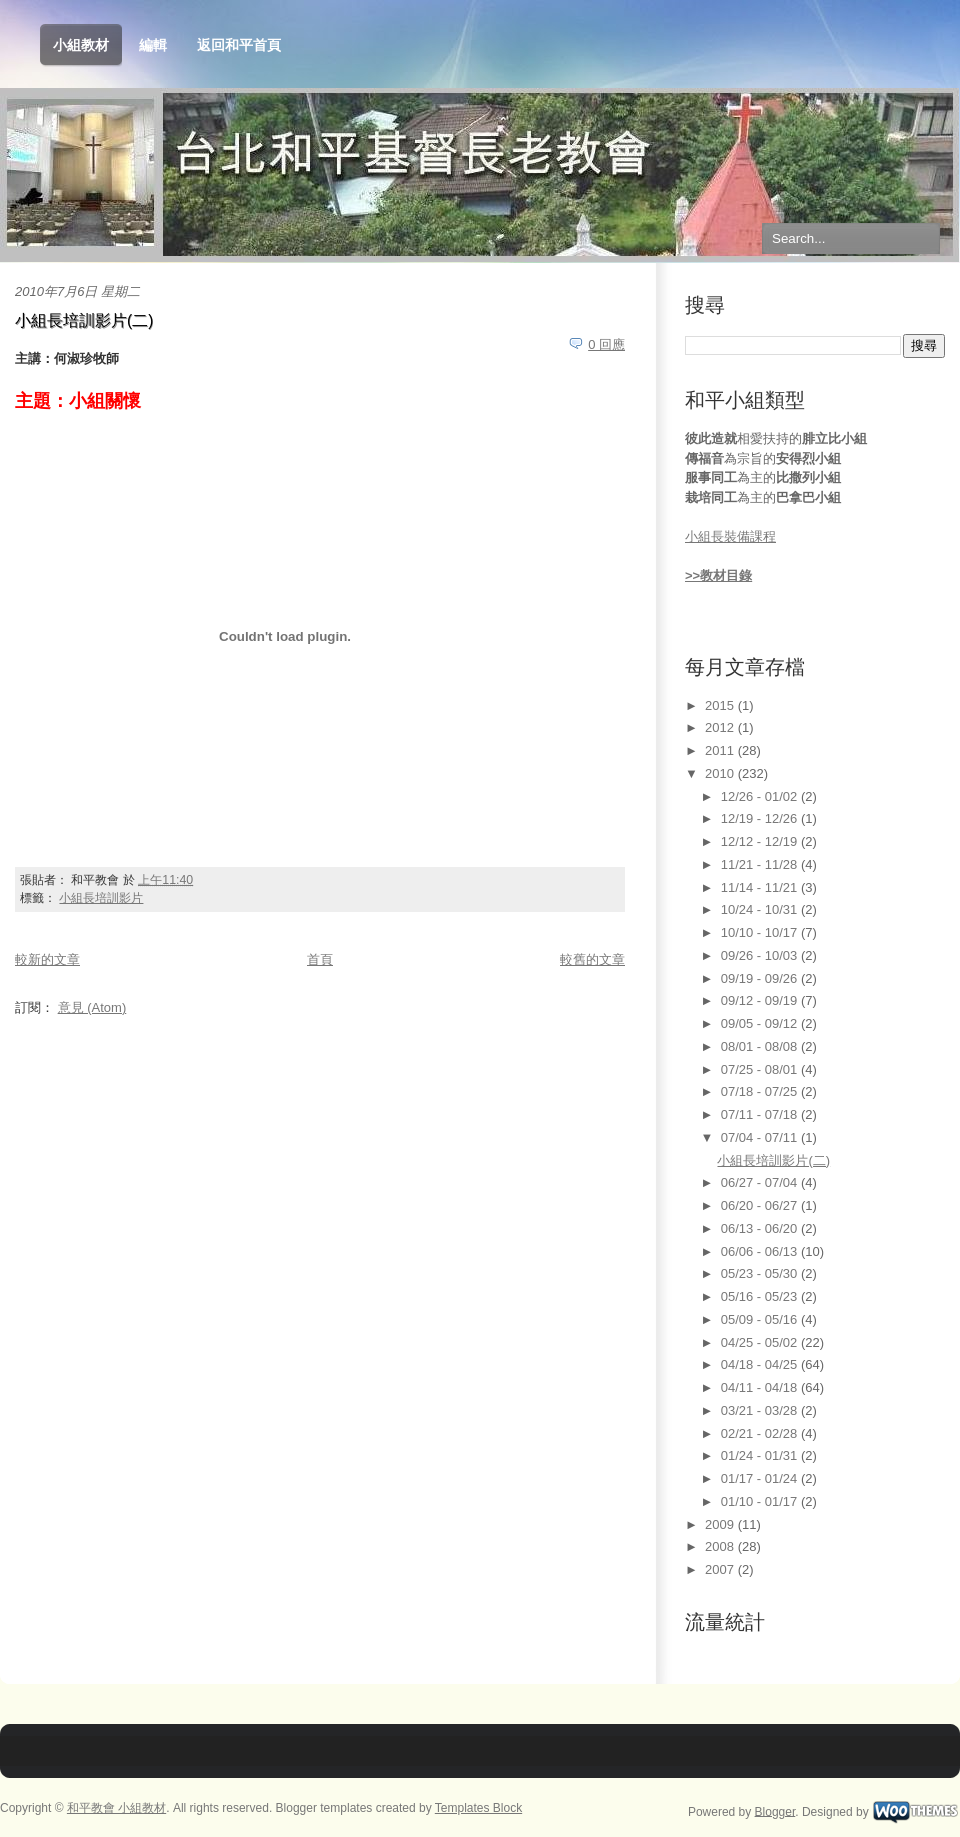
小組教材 (81, 45)
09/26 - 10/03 (761, 955)
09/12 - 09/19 (761, 1000)
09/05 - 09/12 (761, 1023)
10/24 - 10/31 (761, 909)
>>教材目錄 (718, 575)
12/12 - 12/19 (761, 841)
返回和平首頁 (239, 45)
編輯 (153, 45)
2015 (721, 705)
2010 (721, 773)
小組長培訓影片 (101, 898)
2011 (721, 750)
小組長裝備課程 (730, 536)
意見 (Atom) (92, 1007)
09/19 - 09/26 (761, 978)
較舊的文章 (592, 959)
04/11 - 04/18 (761, 1387)
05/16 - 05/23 (761, 1296)
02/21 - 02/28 (761, 1433)
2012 (721, 727)
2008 (721, 1546)
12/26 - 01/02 (761, 796)
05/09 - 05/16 (761, 1319)
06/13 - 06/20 (761, 1228)
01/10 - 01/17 (761, 1501)
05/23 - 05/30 (761, 1273)
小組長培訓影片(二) (84, 320)
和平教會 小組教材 (116, 1808)
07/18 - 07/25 (761, 1091)
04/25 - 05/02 (761, 1342)
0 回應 (606, 344)
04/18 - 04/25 (761, 1364)
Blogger (775, 1811)
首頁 (320, 959)
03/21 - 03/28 (761, 1410)
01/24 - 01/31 (761, 1455)
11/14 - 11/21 (761, 887)
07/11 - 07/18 (761, 1114)
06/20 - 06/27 (761, 1205)
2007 (721, 1569)
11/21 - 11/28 (761, 864)
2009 (721, 1524)
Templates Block (478, 1808)
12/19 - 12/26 (761, 818)
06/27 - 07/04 (761, 1182)
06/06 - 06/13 (761, 1251)
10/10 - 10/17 (761, 932)
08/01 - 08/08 (761, 1046)
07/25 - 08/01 (761, 1069)
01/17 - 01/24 (761, 1478)
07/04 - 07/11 (761, 1137)
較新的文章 (47, 959)
